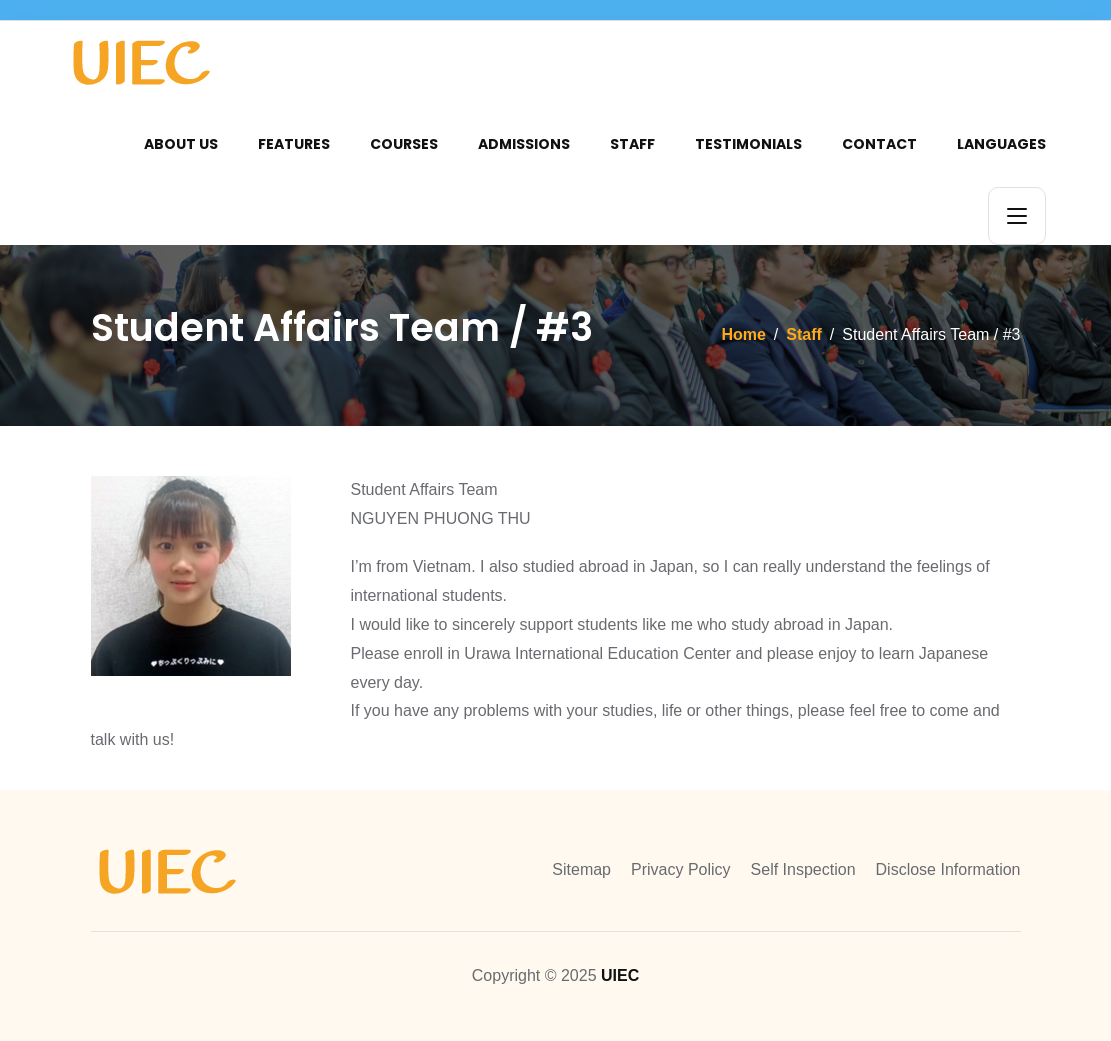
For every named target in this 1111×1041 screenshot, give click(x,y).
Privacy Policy (681, 869)
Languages (1001, 144)
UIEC (620, 975)
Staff (632, 144)
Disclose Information (948, 869)
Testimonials (748, 144)
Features (294, 144)
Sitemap (581, 869)
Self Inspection (803, 869)
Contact (879, 144)
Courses (404, 144)
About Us (181, 144)
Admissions (524, 144)
